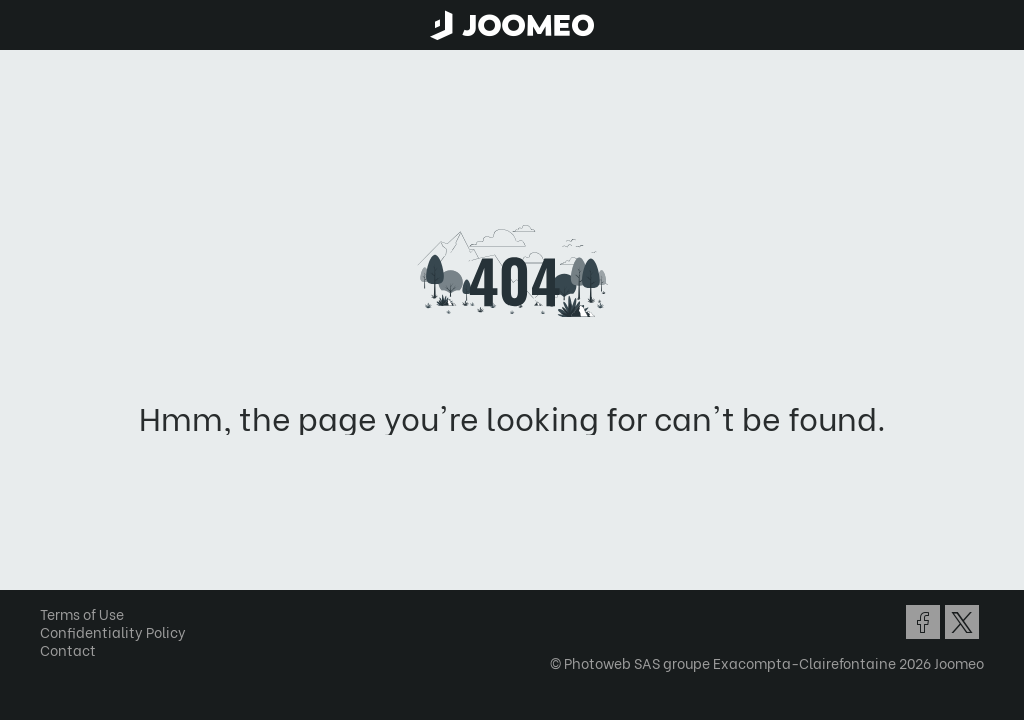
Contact (68, 649)
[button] (53, 617)
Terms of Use (82, 613)
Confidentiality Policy (113, 631)
